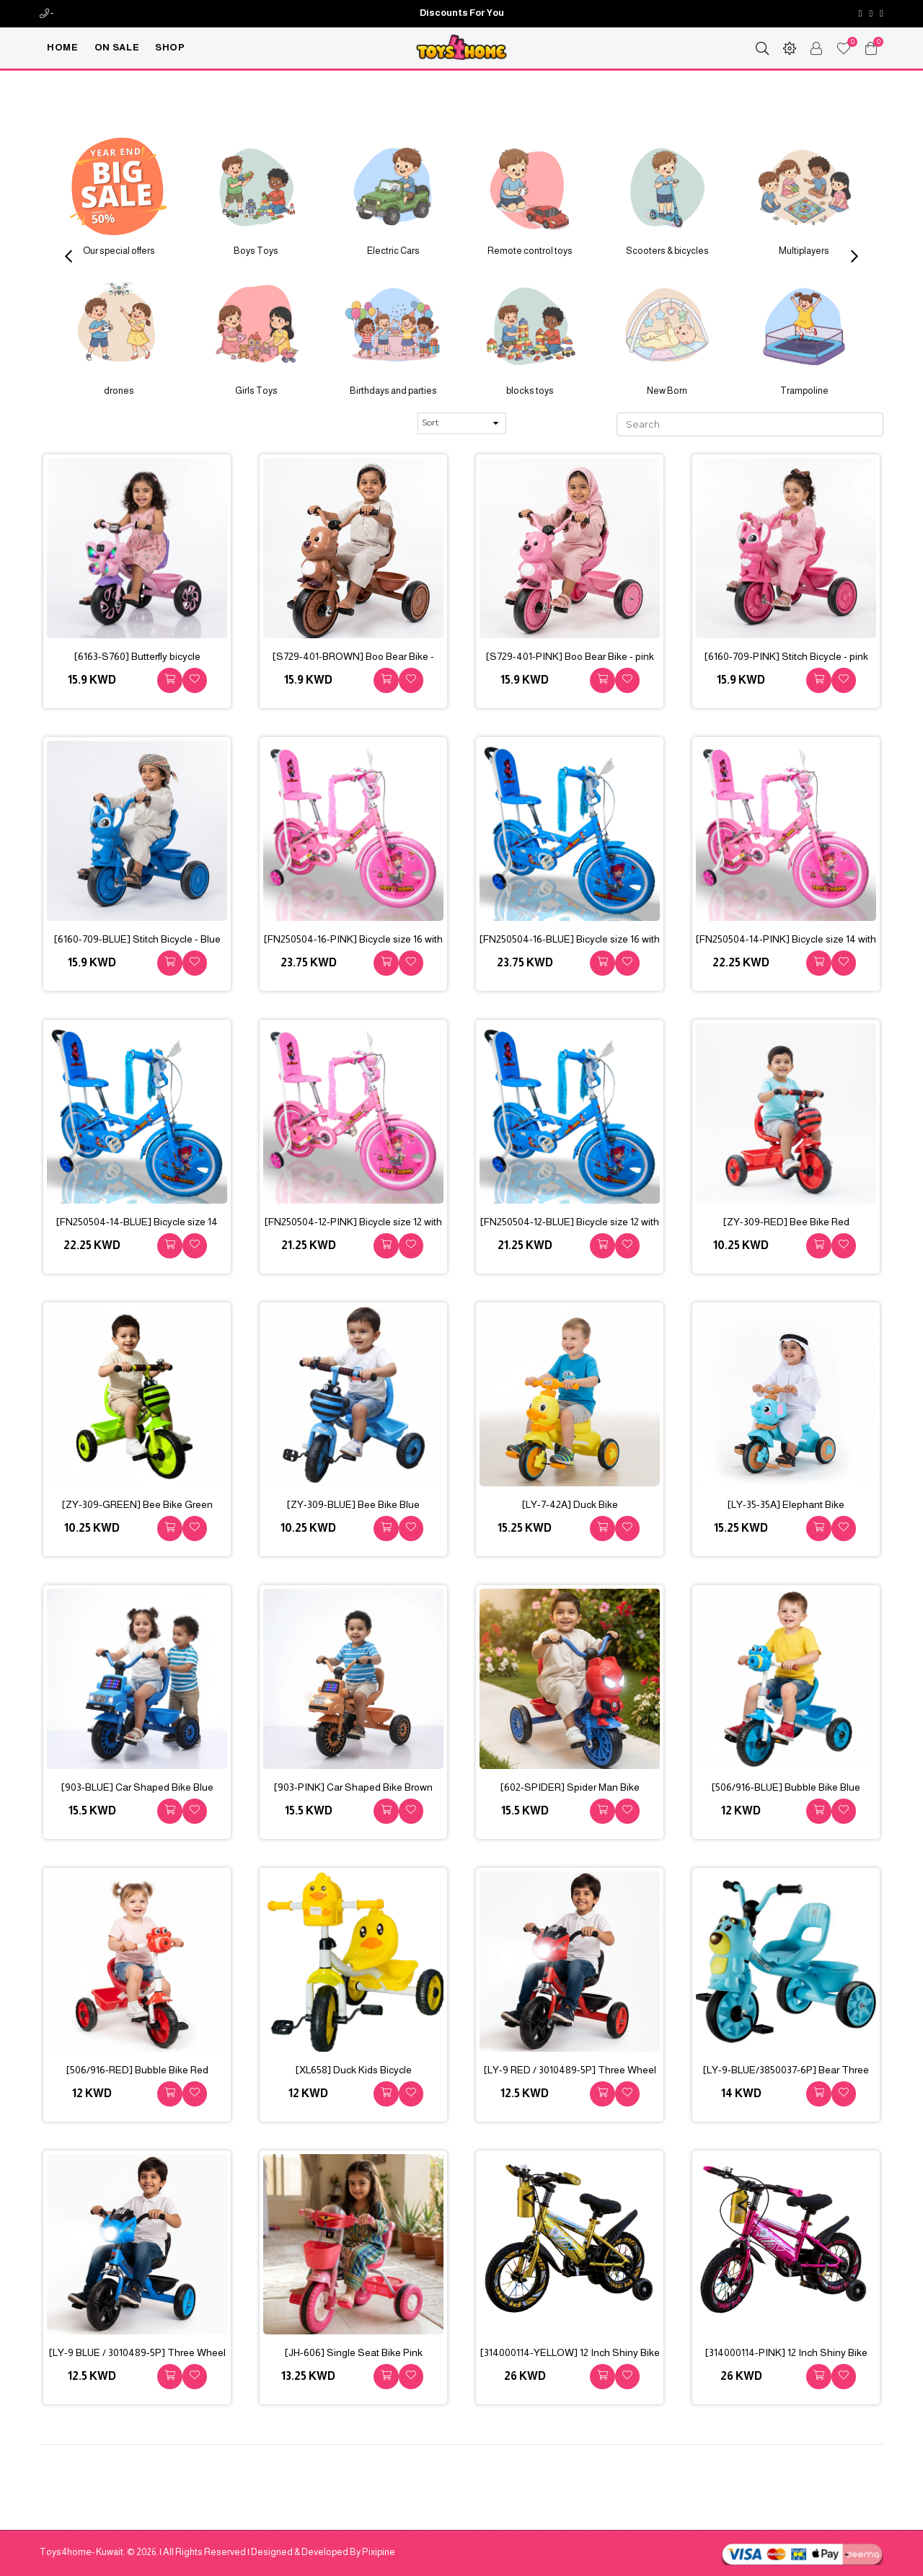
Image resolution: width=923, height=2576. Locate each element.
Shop (170, 47)
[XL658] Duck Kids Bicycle (354, 2070)
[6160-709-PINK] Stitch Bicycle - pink (786, 656)
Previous (68, 256)
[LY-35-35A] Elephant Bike (786, 1504)
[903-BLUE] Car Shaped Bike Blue (137, 1787)
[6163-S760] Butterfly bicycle (137, 656)
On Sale (117, 47)
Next (854, 256)
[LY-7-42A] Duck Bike (570, 1504)
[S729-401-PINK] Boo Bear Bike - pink (570, 656)
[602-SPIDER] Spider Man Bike (570, 1787)
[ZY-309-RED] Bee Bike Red (786, 1221)
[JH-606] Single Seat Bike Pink (354, 2352)
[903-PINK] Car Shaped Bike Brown (353, 1787)
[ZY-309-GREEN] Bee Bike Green (137, 1504)
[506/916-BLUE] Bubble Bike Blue (786, 1787)
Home (63, 47)
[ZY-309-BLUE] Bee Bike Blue (353, 1504)
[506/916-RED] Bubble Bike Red (137, 2070)
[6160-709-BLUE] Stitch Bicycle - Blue (137, 939)
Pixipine (378, 2551)
